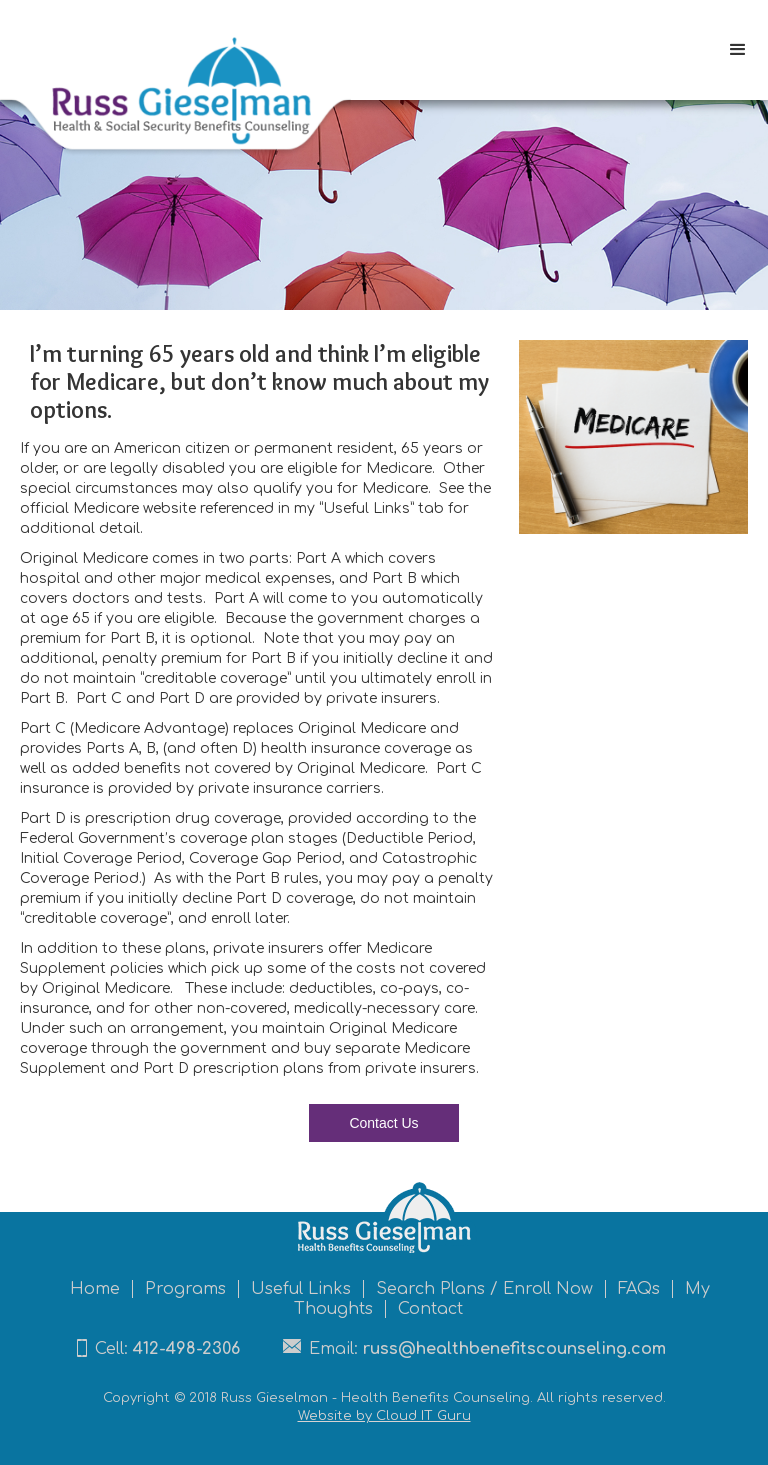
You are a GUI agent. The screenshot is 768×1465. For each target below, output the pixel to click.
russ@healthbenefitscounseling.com (514, 1349)
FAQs (639, 1289)
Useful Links (301, 1289)
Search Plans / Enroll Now (484, 1289)
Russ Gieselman (274, 1398)
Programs (185, 1289)
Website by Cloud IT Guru (384, 1416)
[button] (738, 50)
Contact (430, 1309)
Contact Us (383, 1123)
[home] (175, 87)
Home (95, 1289)
